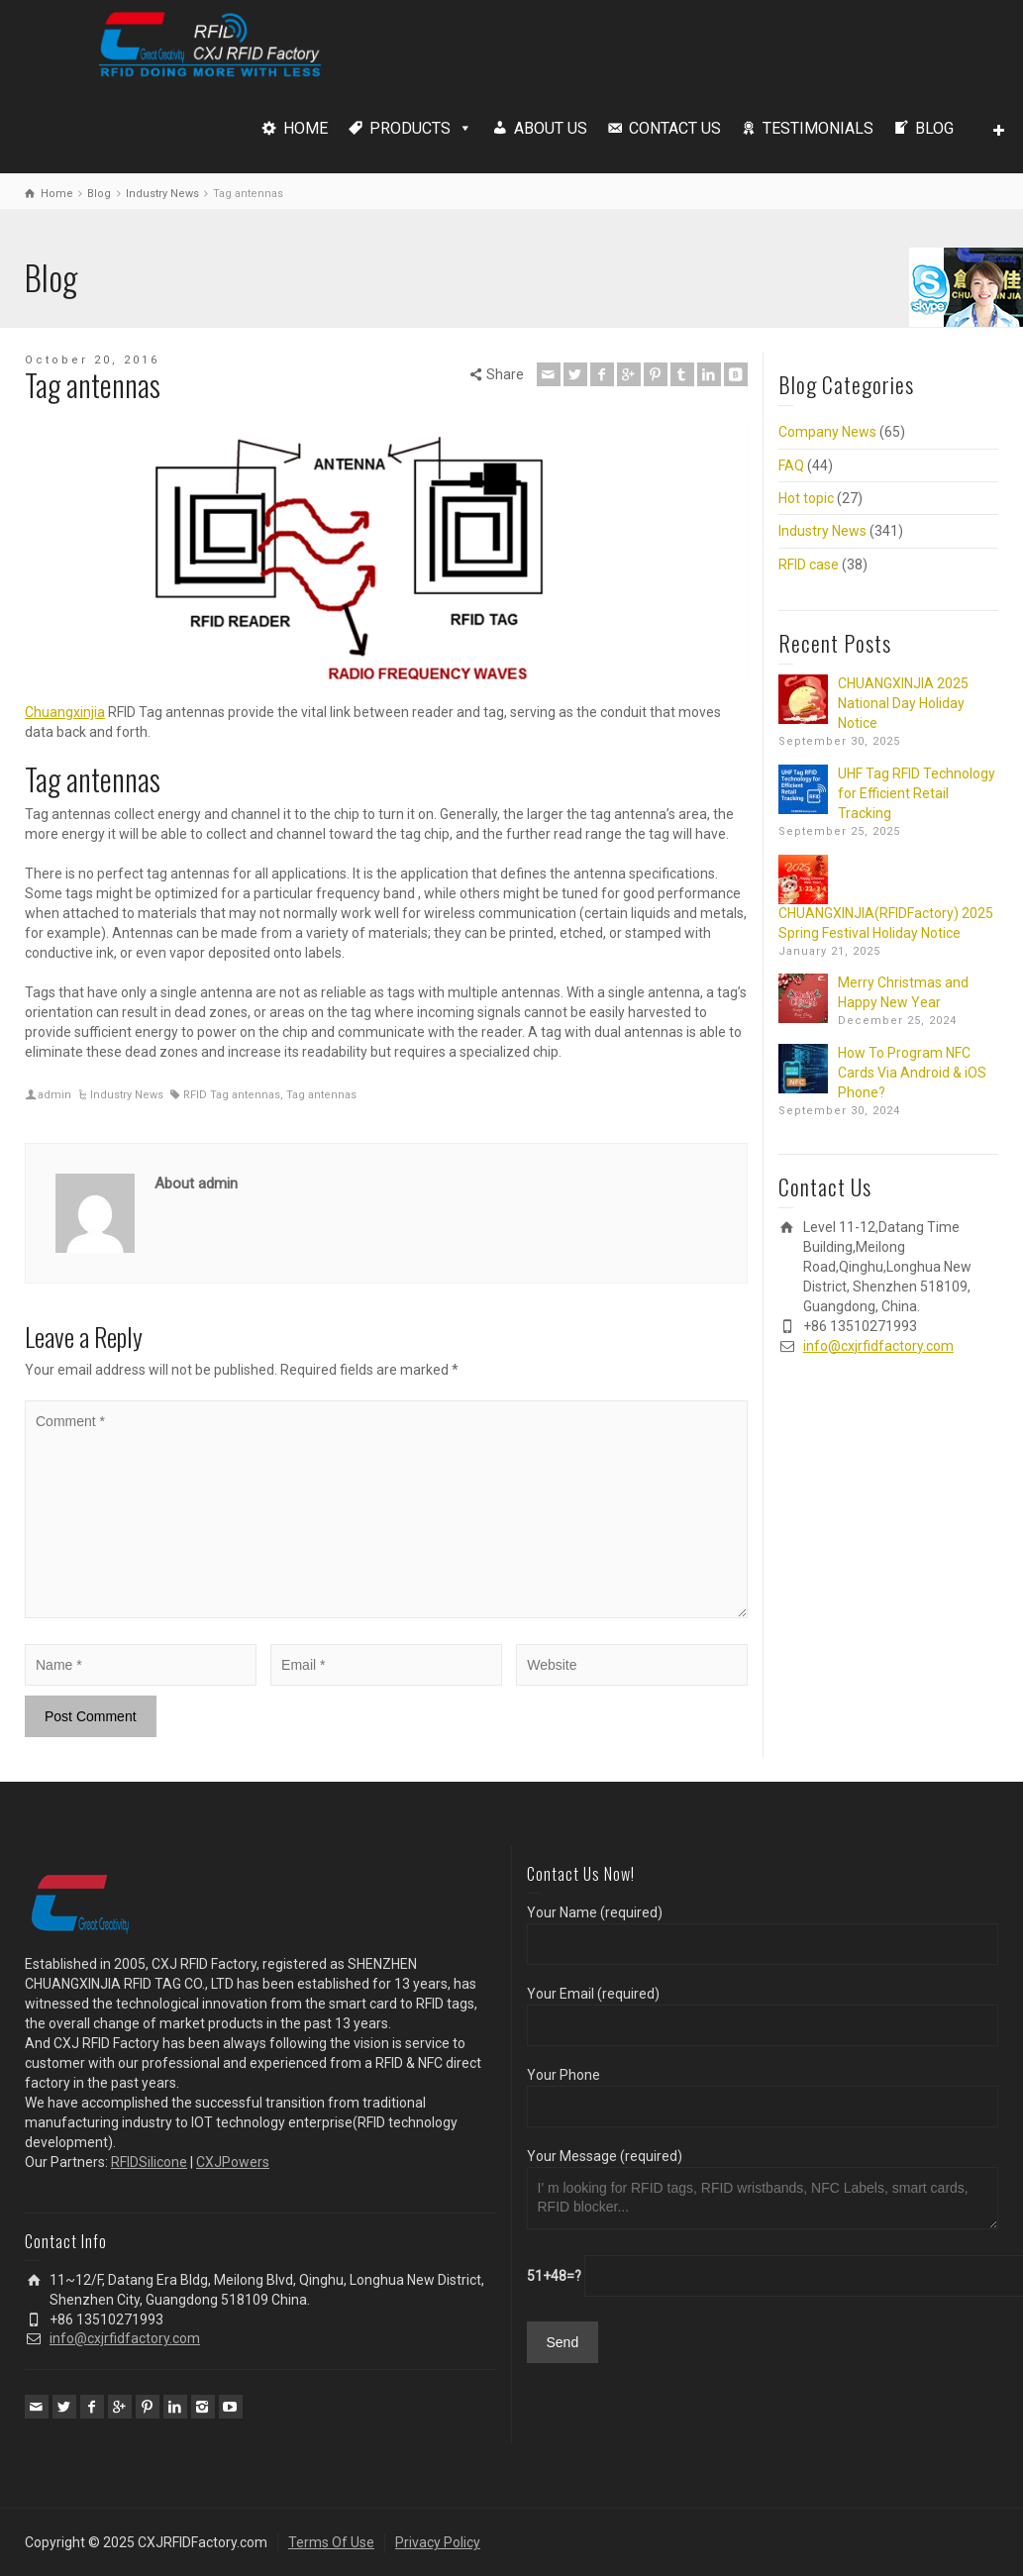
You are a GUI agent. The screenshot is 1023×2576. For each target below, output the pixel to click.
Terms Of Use (331, 2542)
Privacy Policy (437, 2542)
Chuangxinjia (65, 712)
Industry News (126, 1094)
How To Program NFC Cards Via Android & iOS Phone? (912, 1072)
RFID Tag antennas (231, 1094)
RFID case (808, 564)
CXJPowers (232, 2162)
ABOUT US (550, 128)
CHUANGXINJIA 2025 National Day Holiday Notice (903, 703)
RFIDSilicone (149, 2162)
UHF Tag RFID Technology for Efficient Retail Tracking (916, 793)
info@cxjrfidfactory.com (878, 1346)
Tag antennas (321, 1094)
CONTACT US (675, 128)
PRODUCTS (410, 128)
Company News (827, 432)
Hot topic (806, 498)
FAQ (791, 465)
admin (54, 1094)
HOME (305, 128)
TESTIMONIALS (818, 128)
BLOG (934, 128)
